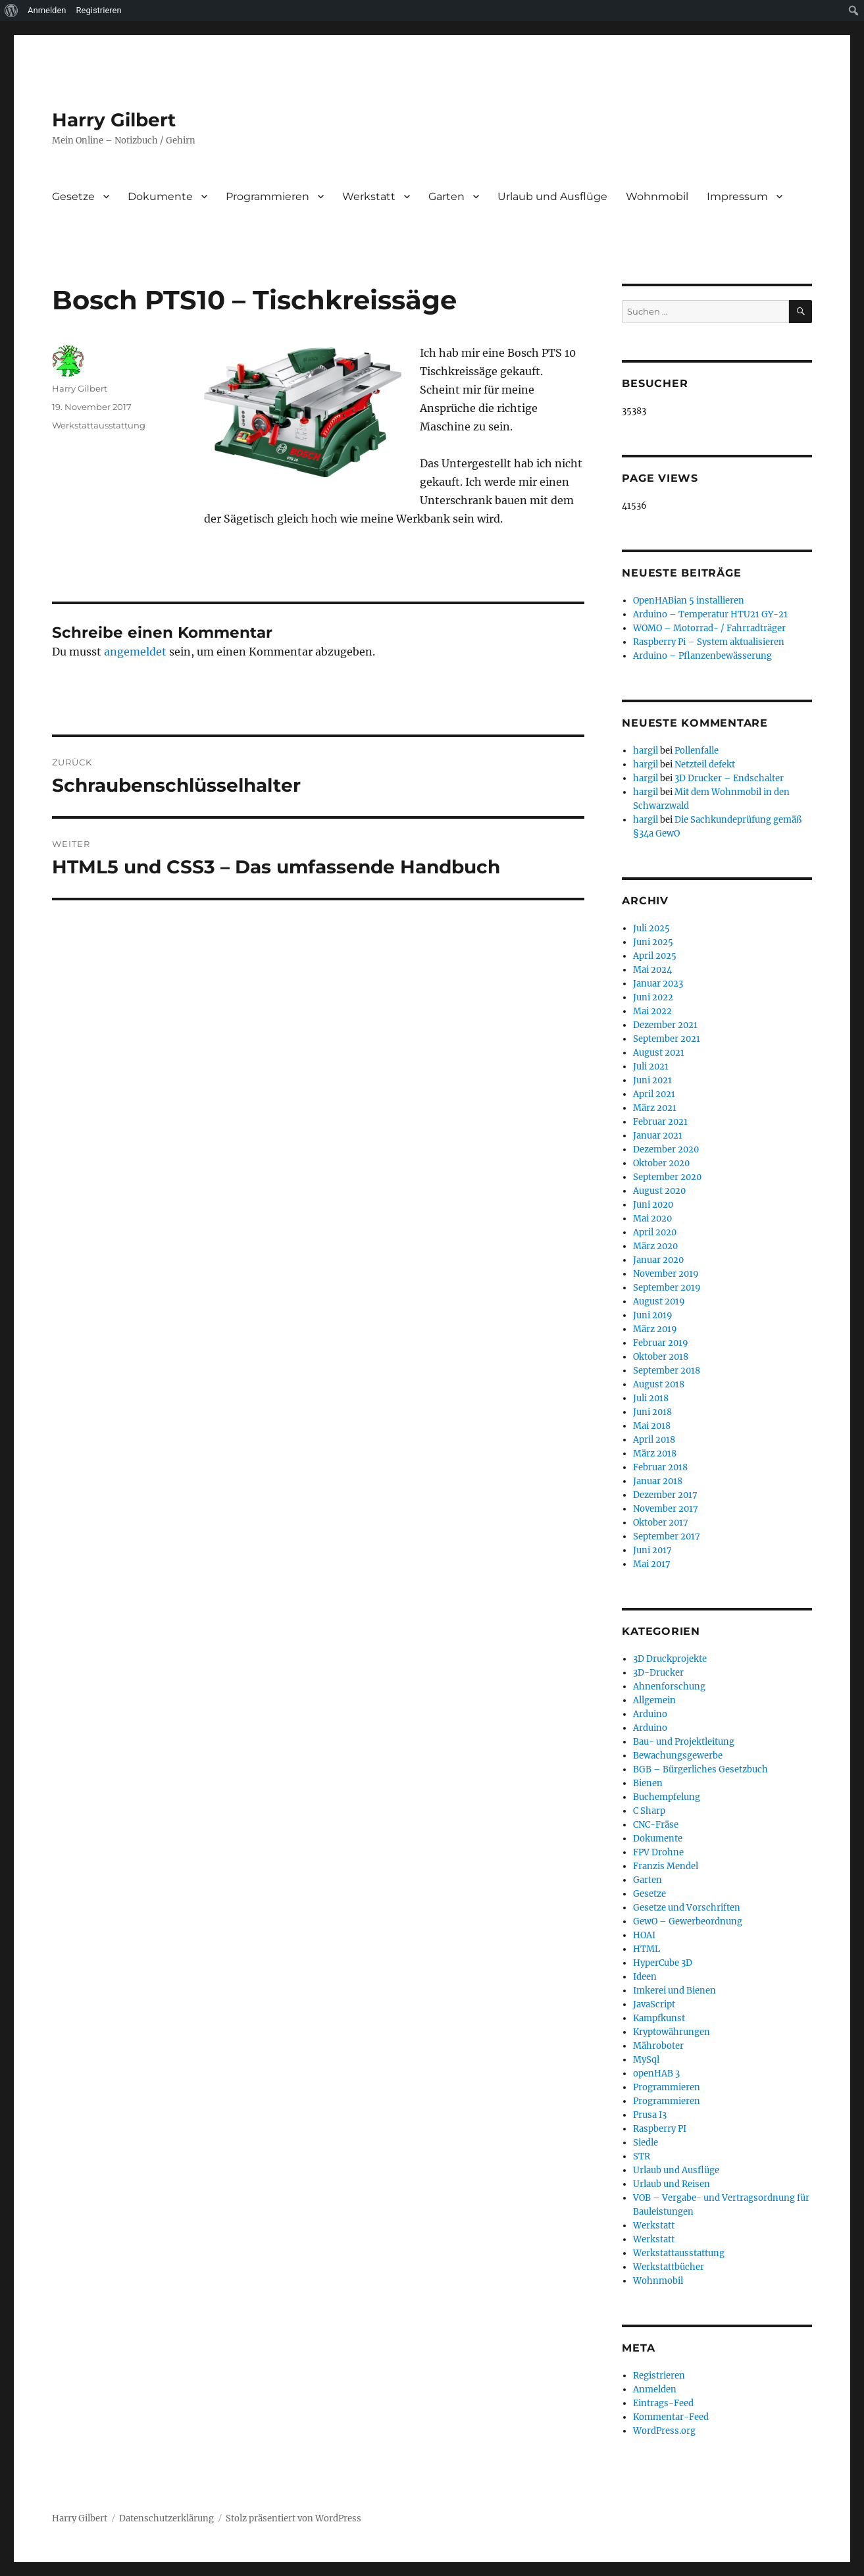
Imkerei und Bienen (674, 1990)
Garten (446, 196)
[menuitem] (11, 10)
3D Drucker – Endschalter (729, 778)
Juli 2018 (651, 1398)
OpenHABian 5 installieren (688, 600)
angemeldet (135, 651)
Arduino (650, 1714)
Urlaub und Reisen (671, 2184)
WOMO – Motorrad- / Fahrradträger (709, 628)
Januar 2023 (658, 983)
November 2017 (665, 1508)
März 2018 (654, 1453)
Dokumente (160, 196)
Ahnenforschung (669, 1686)
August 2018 (658, 1384)
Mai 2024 (652, 969)
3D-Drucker (658, 1672)
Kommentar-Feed (671, 2417)
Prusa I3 (650, 2115)
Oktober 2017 (660, 1522)
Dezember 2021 (665, 1025)
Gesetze (73, 196)
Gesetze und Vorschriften (686, 1907)
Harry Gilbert (114, 120)
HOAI (644, 1935)
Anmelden (654, 2389)
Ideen (645, 1976)
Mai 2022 (652, 1011)
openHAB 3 (656, 2073)
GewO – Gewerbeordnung (687, 1921)
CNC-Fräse (655, 1824)
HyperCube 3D (662, 1963)
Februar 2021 (660, 1121)
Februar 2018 (660, 1467)
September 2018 (666, 1370)
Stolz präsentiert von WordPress (293, 2518)
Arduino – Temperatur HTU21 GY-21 (710, 614)
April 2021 (654, 1094)
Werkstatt (368, 196)
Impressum (737, 196)
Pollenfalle (696, 750)
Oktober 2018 (660, 1356)
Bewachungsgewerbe (678, 1755)
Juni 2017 (652, 1550)
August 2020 (659, 1191)
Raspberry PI (659, 2128)
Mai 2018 (652, 1425)
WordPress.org (664, 2430)
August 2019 (659, 1301)
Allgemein (654, 1700)
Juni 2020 (653, 1204)
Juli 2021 (651, 1066)
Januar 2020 (658, 1260)
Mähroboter (658, 2045)
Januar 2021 (657, 1135)
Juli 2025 (651, 928)
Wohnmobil (657, 196)
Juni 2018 (652, 1412)
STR (641, 2156)
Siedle (645, 2142)
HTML (646, 1949)
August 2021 (658, 1052)
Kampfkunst (659, 2018)
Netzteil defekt (704, 764)
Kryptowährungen (671, 2032)
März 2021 (654, 1108)
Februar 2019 (660, 1343)
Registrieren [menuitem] (99, 10)
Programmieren (267, 196)
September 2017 (666, 1536)
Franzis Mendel (665, 1866)
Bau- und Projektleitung (683, 1741)
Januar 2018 (657, 1481)
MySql (646, 2059)
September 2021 (666, 1038)
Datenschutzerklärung (166, 2518)
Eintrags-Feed (663, 2403)
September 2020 (667, 1177)
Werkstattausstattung (98, 425)
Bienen (648, 1783)
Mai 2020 (652, 1218)
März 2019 (655, 1329)
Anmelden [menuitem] (47, 10)
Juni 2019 (653, 1315)
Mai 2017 (652, 1564)
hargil (645, 750)
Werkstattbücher (668, 2267)
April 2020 (654, 1232)
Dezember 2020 (666, 1149)
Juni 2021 (652, 1080)
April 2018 (654, 1439)
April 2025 (654, 956)
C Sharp (649, 1810)
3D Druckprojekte (670, 1658)
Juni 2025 (653, 942)
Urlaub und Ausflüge (552, 196)
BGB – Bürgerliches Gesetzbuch (700, 1769)
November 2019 (666, 1273)
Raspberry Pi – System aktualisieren (708, 642)
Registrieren (659, 2375)
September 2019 (667, 1287)
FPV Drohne (658, 1852)
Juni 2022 (653, 997)
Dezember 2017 (665, 1495)
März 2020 (655, 1246)
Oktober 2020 (661, 1163)
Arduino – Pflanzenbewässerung (702, 655)
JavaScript (654, 2004)
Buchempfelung (666, 1797)
